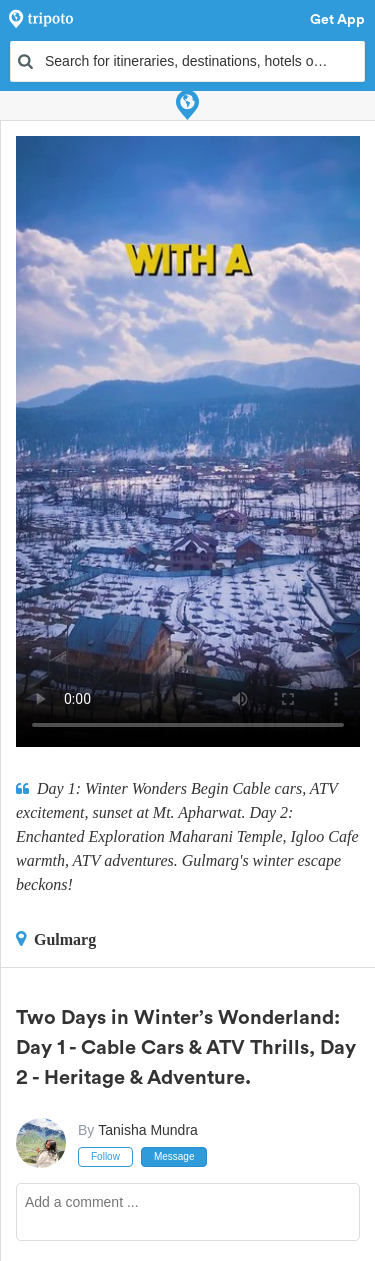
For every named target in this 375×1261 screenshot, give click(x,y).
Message (174, 1156)
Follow (105, 1156)
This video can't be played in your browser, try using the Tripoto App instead (188, 441)
